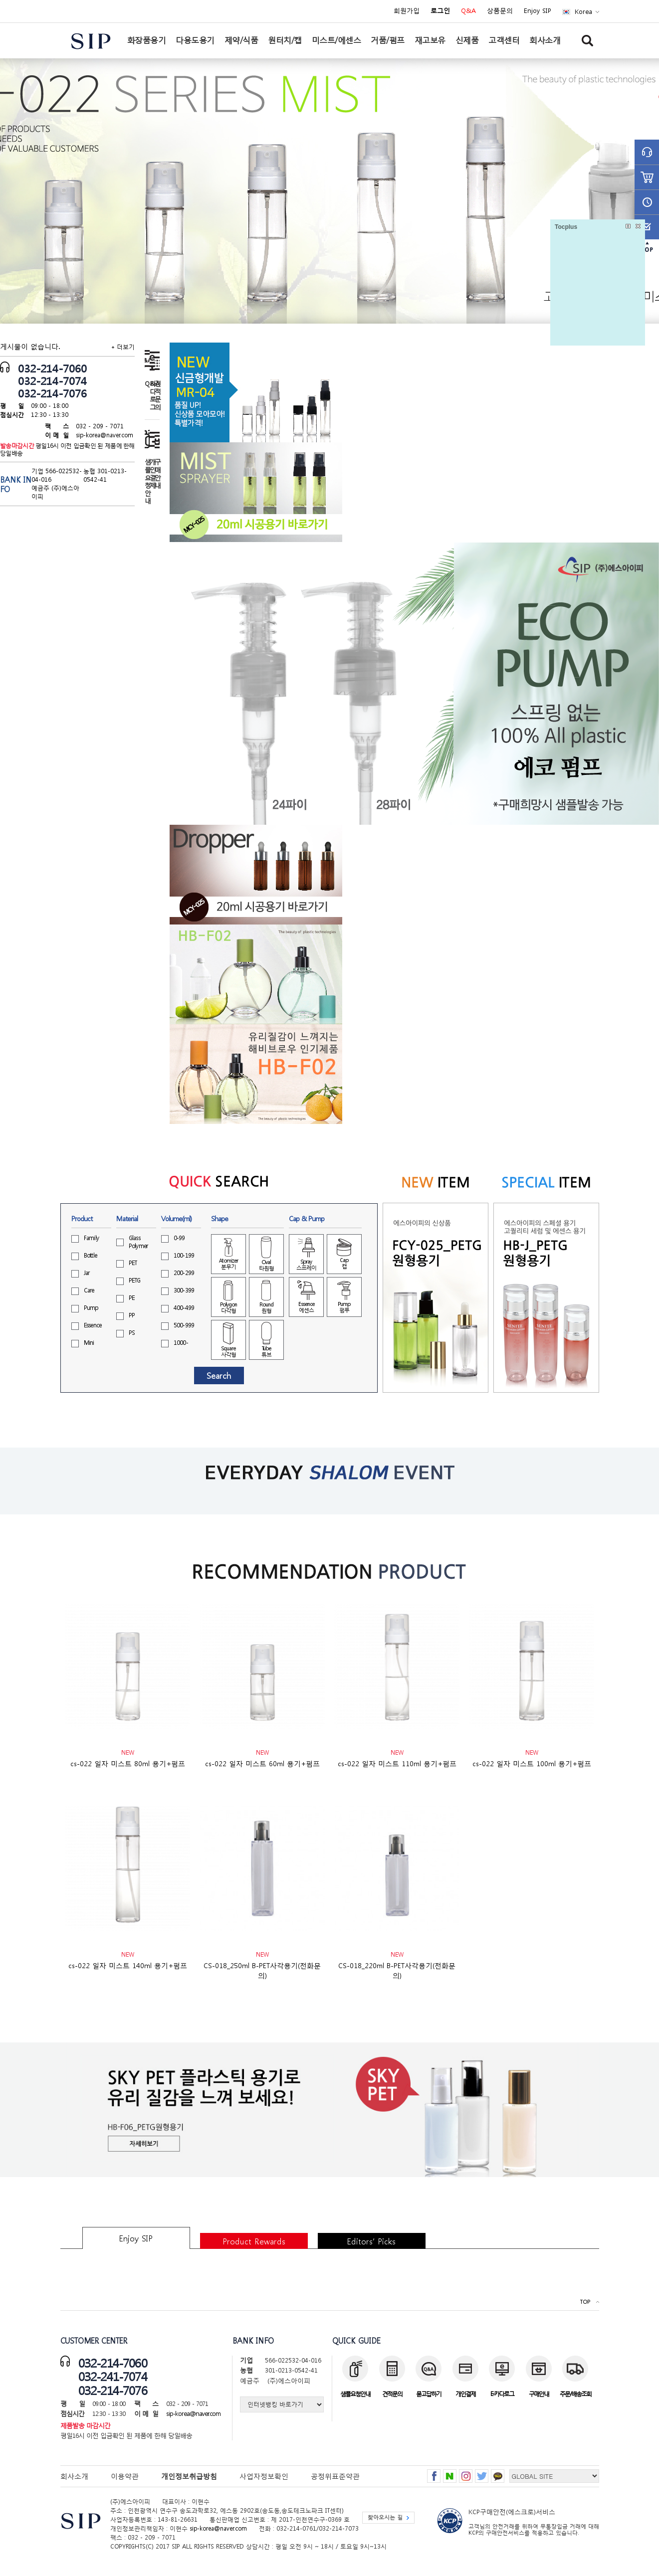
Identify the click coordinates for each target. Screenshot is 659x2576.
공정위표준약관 (335, 2476)
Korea (583, 11)
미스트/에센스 (336, 40)
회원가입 (407, 11)
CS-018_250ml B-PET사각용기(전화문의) (262, 1970)
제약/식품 (241, 40)
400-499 (184, 1307)
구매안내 (157, 473)
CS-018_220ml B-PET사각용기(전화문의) (396, 1970)
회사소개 (544, 40)
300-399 (184, 1290)
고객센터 (503, 40)
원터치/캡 (285, 40)
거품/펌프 (388, 40)
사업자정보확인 (263, 2476)
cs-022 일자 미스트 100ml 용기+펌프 (531, 1763)
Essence (93, 1325)
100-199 (184, 1255)
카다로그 (152, 395)
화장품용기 (146, 40)
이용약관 (125, 2476)
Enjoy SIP (537, 11)
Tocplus (566, 226)
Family (91, 1238)
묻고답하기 (428, 2393)
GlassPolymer (138, 1242)
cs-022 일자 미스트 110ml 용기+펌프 (397, 1763)
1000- (181, 1342)
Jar (87, 1273)
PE (132, 1297)
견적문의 (157, 395)
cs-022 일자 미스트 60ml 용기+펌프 (262, 1763)
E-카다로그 (502, 2393)
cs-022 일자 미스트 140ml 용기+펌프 (127, 1965)
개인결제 (152, 473)
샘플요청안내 (147, 481)
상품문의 (500, 11)
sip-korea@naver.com (104, 435)
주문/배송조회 (575, 2393)
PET (133, 1263)
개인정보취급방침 (189, 2476)
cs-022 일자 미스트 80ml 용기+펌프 (127, 1763)
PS (132, 1332)
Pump (91, 1307)
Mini (89, 1342)
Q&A (468, 11)
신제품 (467, 40)
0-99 (179, 1238)
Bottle (90, 1255)
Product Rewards (253, 2241)
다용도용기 (195, 40)
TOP (585, 2302)
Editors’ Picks (371, 2241)
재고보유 (430, 40)
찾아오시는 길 (385, 2517)
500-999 (184, 1325)
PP (132, 1315)
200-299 (184, 1273)
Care (89, 1290)
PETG (135, 1280)
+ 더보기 (123, 347)
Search (219, 1375)
